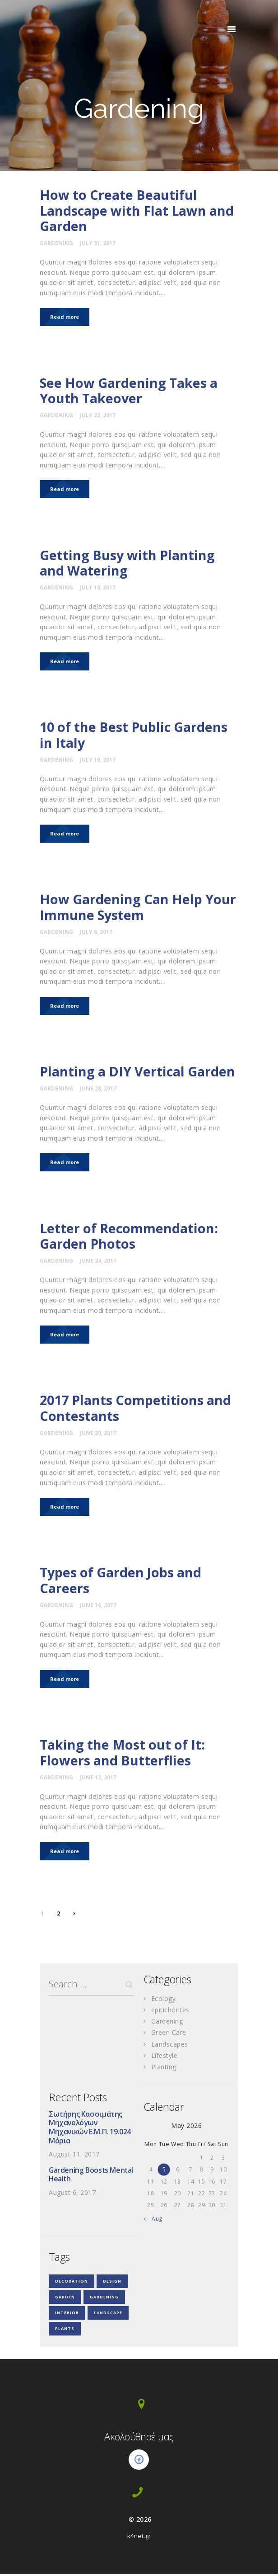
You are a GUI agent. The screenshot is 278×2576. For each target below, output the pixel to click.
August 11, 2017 (74, 2156)
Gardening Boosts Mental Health (91, 2176)
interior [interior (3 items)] (67, 2314)
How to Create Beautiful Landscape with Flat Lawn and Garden (138, 210)
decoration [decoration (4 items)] (71, 2283)
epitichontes (170, 2011)
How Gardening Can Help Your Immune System (139, 908)
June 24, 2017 (98, 1261)
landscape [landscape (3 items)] (108, 2314)
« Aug (154, 2220)
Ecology (163, 2000)
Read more (65, 317)
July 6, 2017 (96, 932)
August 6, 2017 (72, 2194)
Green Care (168, 2034)
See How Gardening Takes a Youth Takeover (130, 390)
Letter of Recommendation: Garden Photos (129, 1237)
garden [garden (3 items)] (65, 2299)
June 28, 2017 (98, 1089)
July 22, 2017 (98, 415)
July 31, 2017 (98, 243)
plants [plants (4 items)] (64, 2330)
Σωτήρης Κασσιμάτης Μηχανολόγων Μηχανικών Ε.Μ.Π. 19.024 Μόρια (90, 2129)
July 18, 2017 (98, 588)
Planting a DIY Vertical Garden (138, 1073)
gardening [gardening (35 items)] (104, 2299)
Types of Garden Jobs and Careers (122, 1582)
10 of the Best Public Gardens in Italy (135, 735)
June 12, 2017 (98, 1779)
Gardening (56, 243)
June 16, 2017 (98, 1606)
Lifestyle (164, 2056)
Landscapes (169, 2045)
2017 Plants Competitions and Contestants (137, 1409)
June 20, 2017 (98, 1434)
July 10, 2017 (98, 760)
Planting (163, 2068)
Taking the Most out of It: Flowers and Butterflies (124, 1754)
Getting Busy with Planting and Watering (128, 563)
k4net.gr (139, 2538)
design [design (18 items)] (112, 2283)
